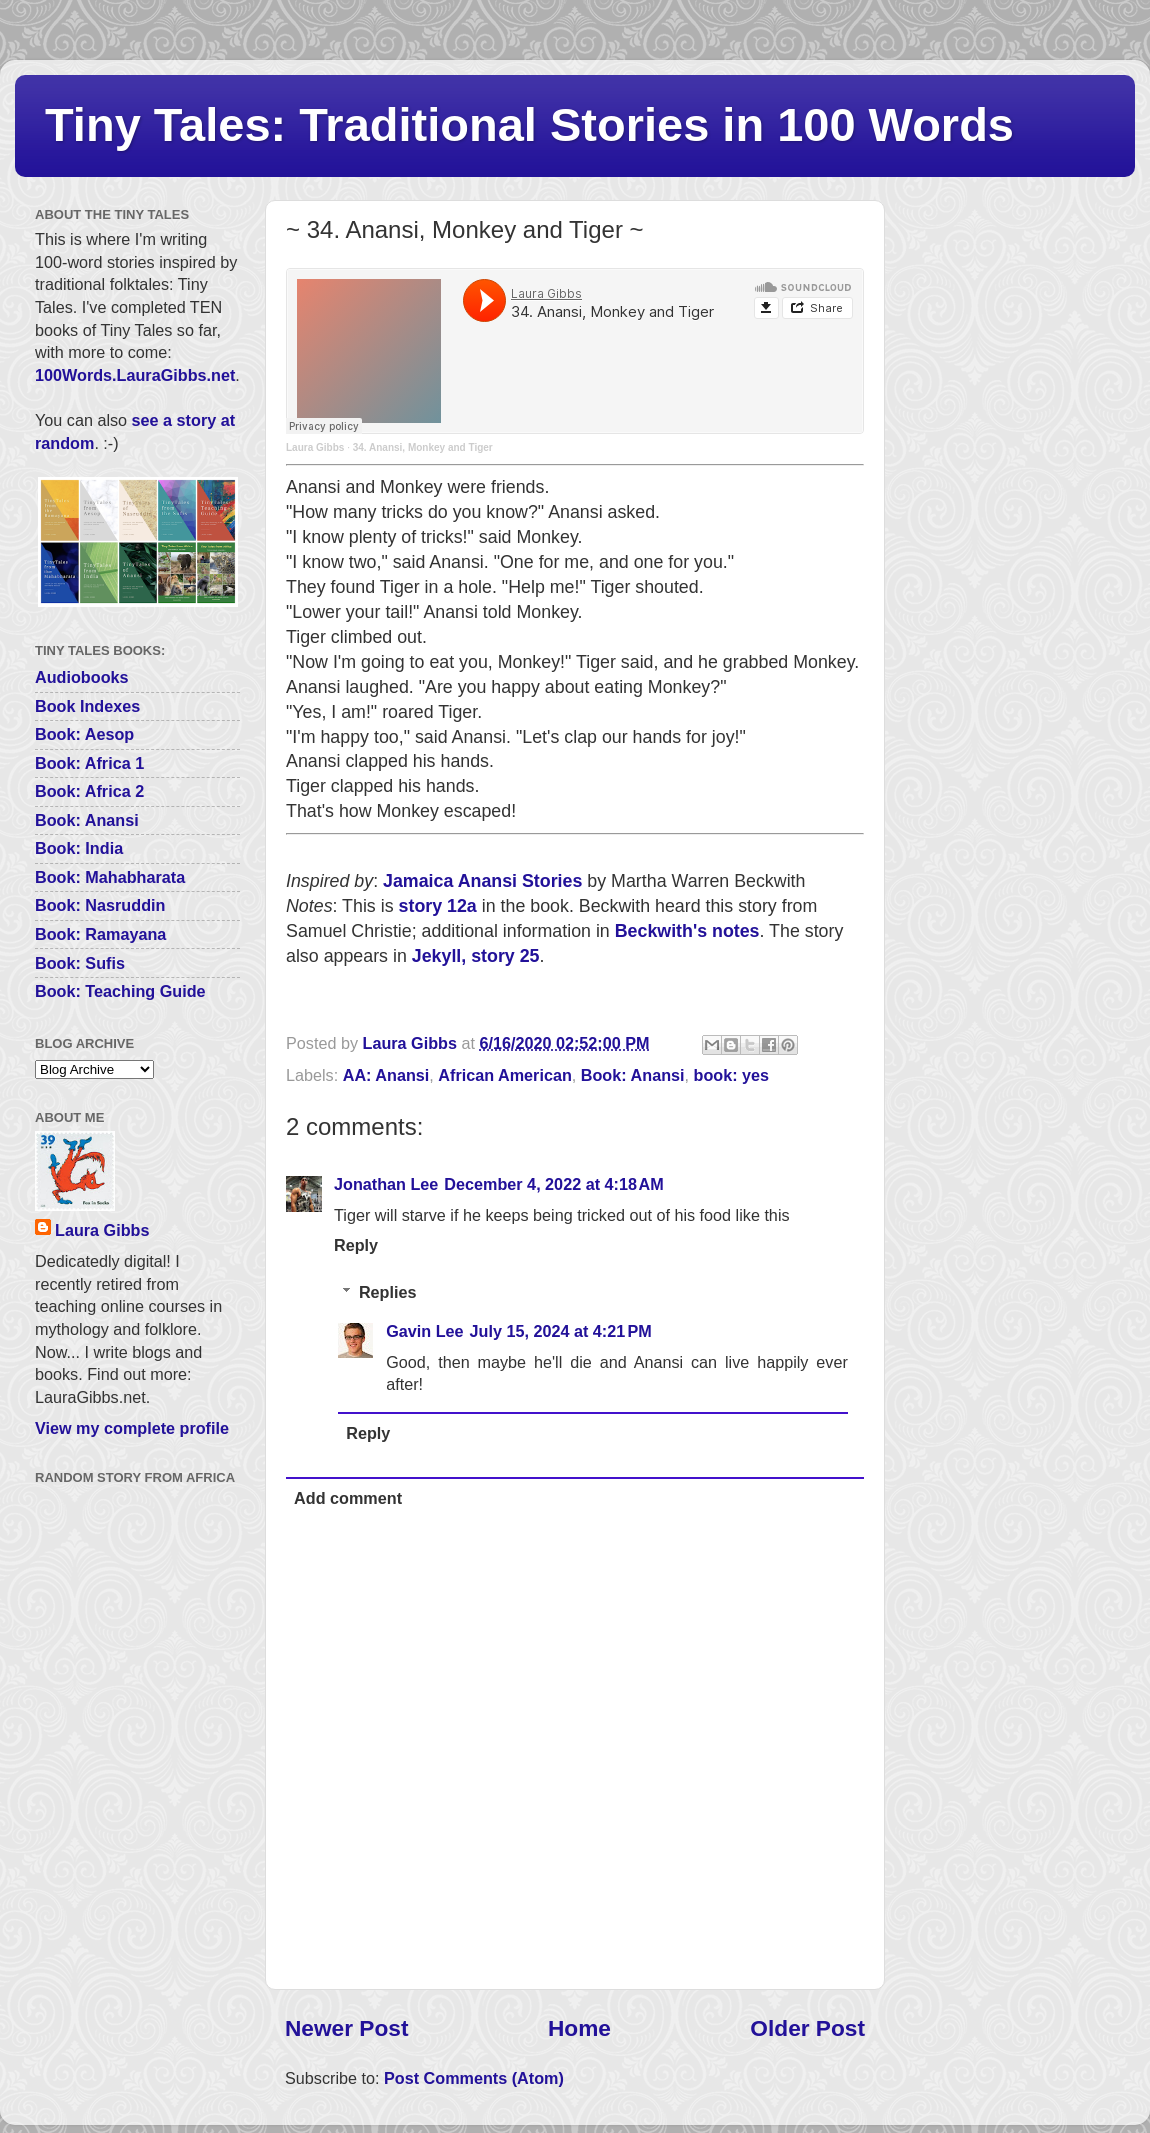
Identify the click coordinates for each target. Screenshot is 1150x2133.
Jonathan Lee (386, 1184)
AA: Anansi (386, 1075)
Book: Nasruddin (100, 905)
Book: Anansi (633, 1075)
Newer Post (346, 2028)
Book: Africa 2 (89, 791)
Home (579, 2028)
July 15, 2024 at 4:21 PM (561, 1331)
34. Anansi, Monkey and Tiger (423, 447)
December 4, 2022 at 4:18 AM (553, 1184)
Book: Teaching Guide (120, 991)
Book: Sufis (80, 963)
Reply (356, 1245)
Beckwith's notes (687, 931)
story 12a (438, 906)
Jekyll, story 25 (476, 956)
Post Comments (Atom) (474, 2078)
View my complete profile (132, 1428)
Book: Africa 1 (89, 763)
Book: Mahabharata (110, 877)
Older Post (807, 2028)
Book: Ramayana (100, 934)
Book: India (79, 848)
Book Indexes (87, 706)
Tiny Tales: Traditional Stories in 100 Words (529, 124)
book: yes (732, 1075)
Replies (388, 1292)
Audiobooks (82, 677)
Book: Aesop (84, 734)
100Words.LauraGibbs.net (135, 375)
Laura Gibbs (315, 447)
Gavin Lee (424, 1331)
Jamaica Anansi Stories (482, 881)
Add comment (348, 1498)
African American (504, 1075)
